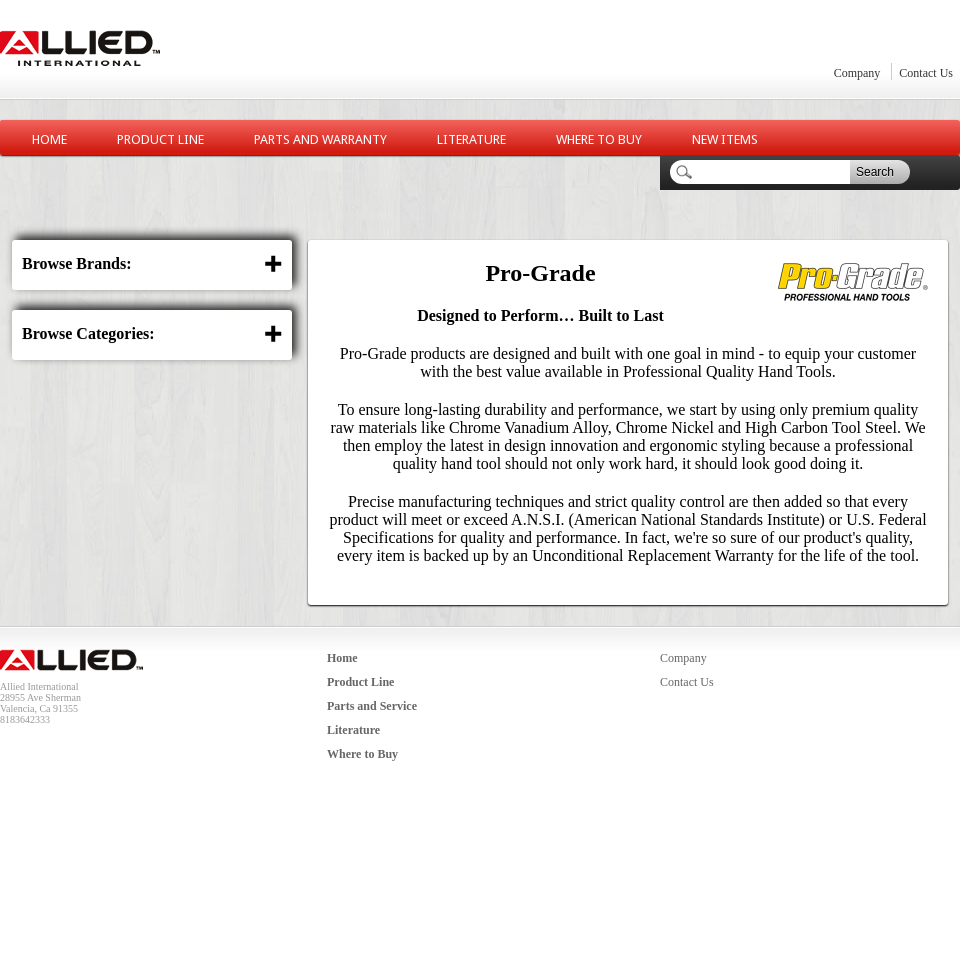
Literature (471, 139)
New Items (725, 139)
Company (857, 73)
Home (49, 139)
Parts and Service (372, 706)
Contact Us (926, 73)
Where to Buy (599, 139)
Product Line (160, 139)
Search (875, 172)
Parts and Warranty (320, 139)
